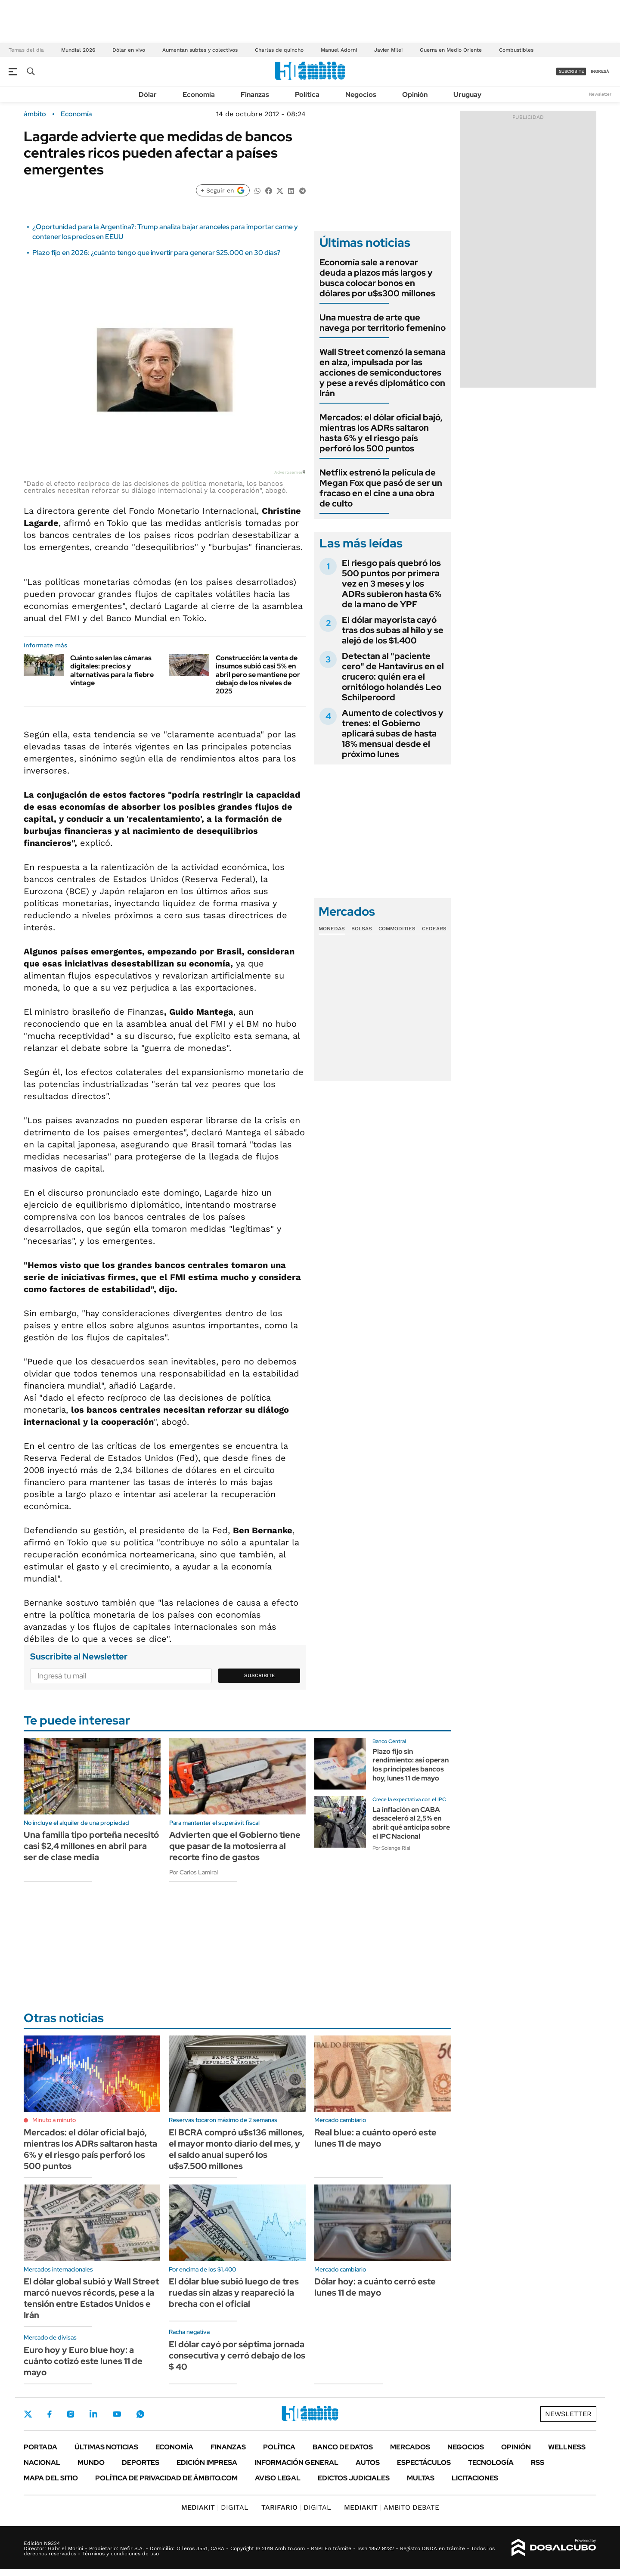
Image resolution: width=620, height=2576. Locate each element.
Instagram (70, 2414)
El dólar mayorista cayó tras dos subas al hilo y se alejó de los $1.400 (392, 630)
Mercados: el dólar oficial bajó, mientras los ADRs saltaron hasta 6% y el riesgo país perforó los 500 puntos (381, 433)
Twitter (28, 2414)
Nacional (42, 2462)
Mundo (91, 2462)
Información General (296, 2462)
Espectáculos (424, 2462)
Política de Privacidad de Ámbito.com (166, 2478)
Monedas (332, 929)
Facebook (49, 2414)
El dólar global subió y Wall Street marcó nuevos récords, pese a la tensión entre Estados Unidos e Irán (91, 2298)
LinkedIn (93, 2414)
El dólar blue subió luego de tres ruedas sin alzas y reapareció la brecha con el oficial (234, 2292)
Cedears (434, 929)
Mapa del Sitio (51, 2478)
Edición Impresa (207, 2462)
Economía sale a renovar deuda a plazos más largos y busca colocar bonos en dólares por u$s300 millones (377, 278)
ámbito (35, 114)
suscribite (571, 71)
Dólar (148, 94)
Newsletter (600, 94)
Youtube (116, 2414)
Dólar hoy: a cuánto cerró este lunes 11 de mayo (375, 2287)
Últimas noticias (106, 2447)
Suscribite (259, 1675)
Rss (537, 2462)
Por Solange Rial (391, 1848)
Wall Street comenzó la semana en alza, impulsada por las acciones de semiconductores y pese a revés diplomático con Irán (382, 372)
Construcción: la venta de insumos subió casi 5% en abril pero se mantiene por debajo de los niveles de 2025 (258, 674)
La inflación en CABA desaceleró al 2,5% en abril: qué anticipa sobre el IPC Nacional (411, 1823)
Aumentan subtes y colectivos (200, 50)
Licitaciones (475, 2478)
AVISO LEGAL (278, 2478)
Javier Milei (388, 50)
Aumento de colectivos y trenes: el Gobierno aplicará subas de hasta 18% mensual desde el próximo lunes (392, 733)
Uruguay (467, 94)
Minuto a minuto (54, 2120)
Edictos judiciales (354, 2478)
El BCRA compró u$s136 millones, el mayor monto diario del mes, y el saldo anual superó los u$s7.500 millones (236, 2149)
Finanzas (255, 94)
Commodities (396, 929)
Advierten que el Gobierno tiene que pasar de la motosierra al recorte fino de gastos (235, 1846)
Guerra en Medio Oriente (451, 50)
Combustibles (516, 50)
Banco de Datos (343, 2447)
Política (307, 94)
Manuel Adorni (339, 50)
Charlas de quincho (279, 50)
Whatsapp (140, 2414)
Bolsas (361, 929)
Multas (420, 2478)
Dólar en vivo (128, 50)
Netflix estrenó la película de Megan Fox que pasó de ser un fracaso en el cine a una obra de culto (380, 488)
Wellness (567, 2447)
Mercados (410, 2447)
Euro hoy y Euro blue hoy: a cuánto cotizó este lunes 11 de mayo (83, 2361)
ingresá (600, 71)
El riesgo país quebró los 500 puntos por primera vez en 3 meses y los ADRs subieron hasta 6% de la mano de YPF (391, 583)
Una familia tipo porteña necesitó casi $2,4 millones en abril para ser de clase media (91, 1846)
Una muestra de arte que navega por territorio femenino (382, 322)
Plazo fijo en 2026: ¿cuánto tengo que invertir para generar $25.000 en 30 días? (156, 252)
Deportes (140, 2462)
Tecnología (491, 2462)
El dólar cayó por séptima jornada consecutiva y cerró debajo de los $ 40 (237, 2355)
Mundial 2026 (78, 50)
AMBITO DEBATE (391, 2507)
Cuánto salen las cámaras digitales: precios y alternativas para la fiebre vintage (112, 670)
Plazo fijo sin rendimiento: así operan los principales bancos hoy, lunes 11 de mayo (410, 1765)
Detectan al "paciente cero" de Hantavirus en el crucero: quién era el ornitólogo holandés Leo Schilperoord (393, 676)
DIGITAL (214, 2507)
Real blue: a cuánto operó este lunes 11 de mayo (375, 2138)
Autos (368, 2462)
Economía (199, 94)
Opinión (415, 94)
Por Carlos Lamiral (193, 1872)
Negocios (360, 94)
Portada (40, 2447)
